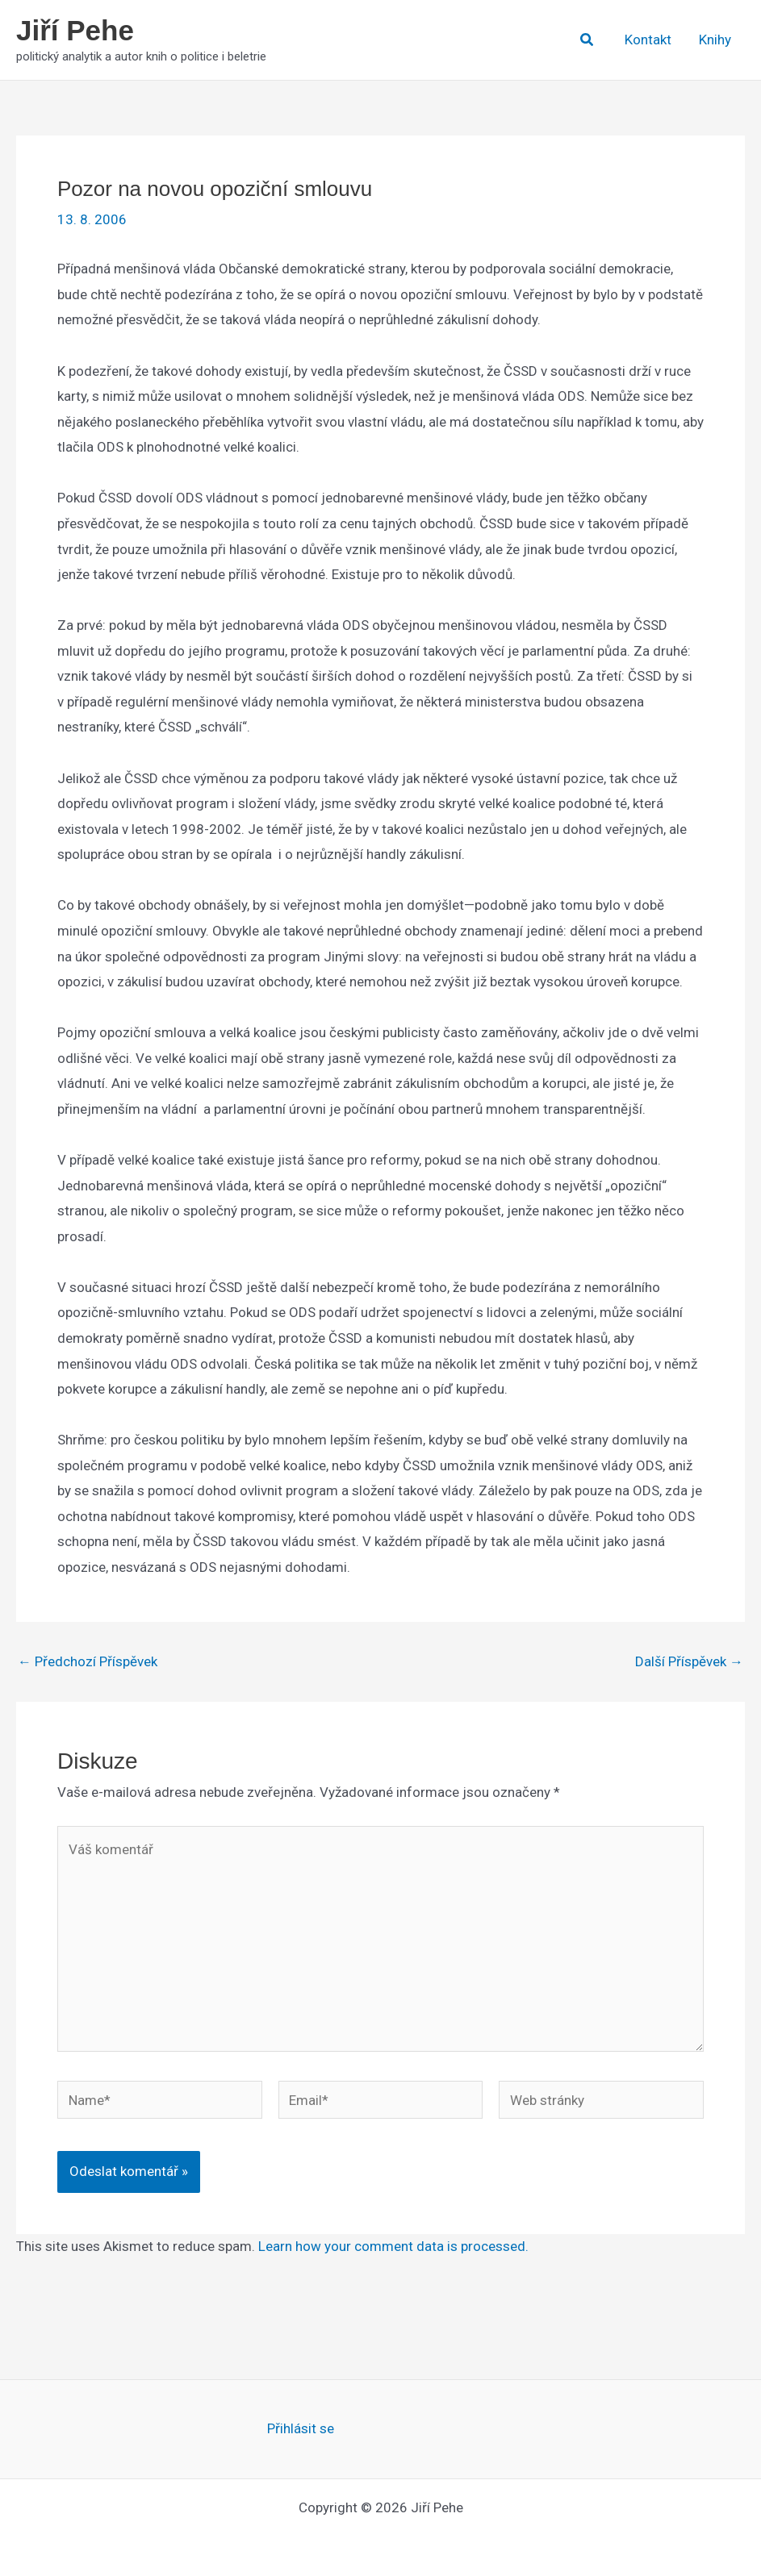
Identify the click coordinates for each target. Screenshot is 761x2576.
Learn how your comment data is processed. (393, 2246)
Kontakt (648, 39)
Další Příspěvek (689, 1662)
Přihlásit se (300, 2428)
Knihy (715, 39)
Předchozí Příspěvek (87, 1662)
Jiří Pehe (75, 30)
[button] (587, 40)
